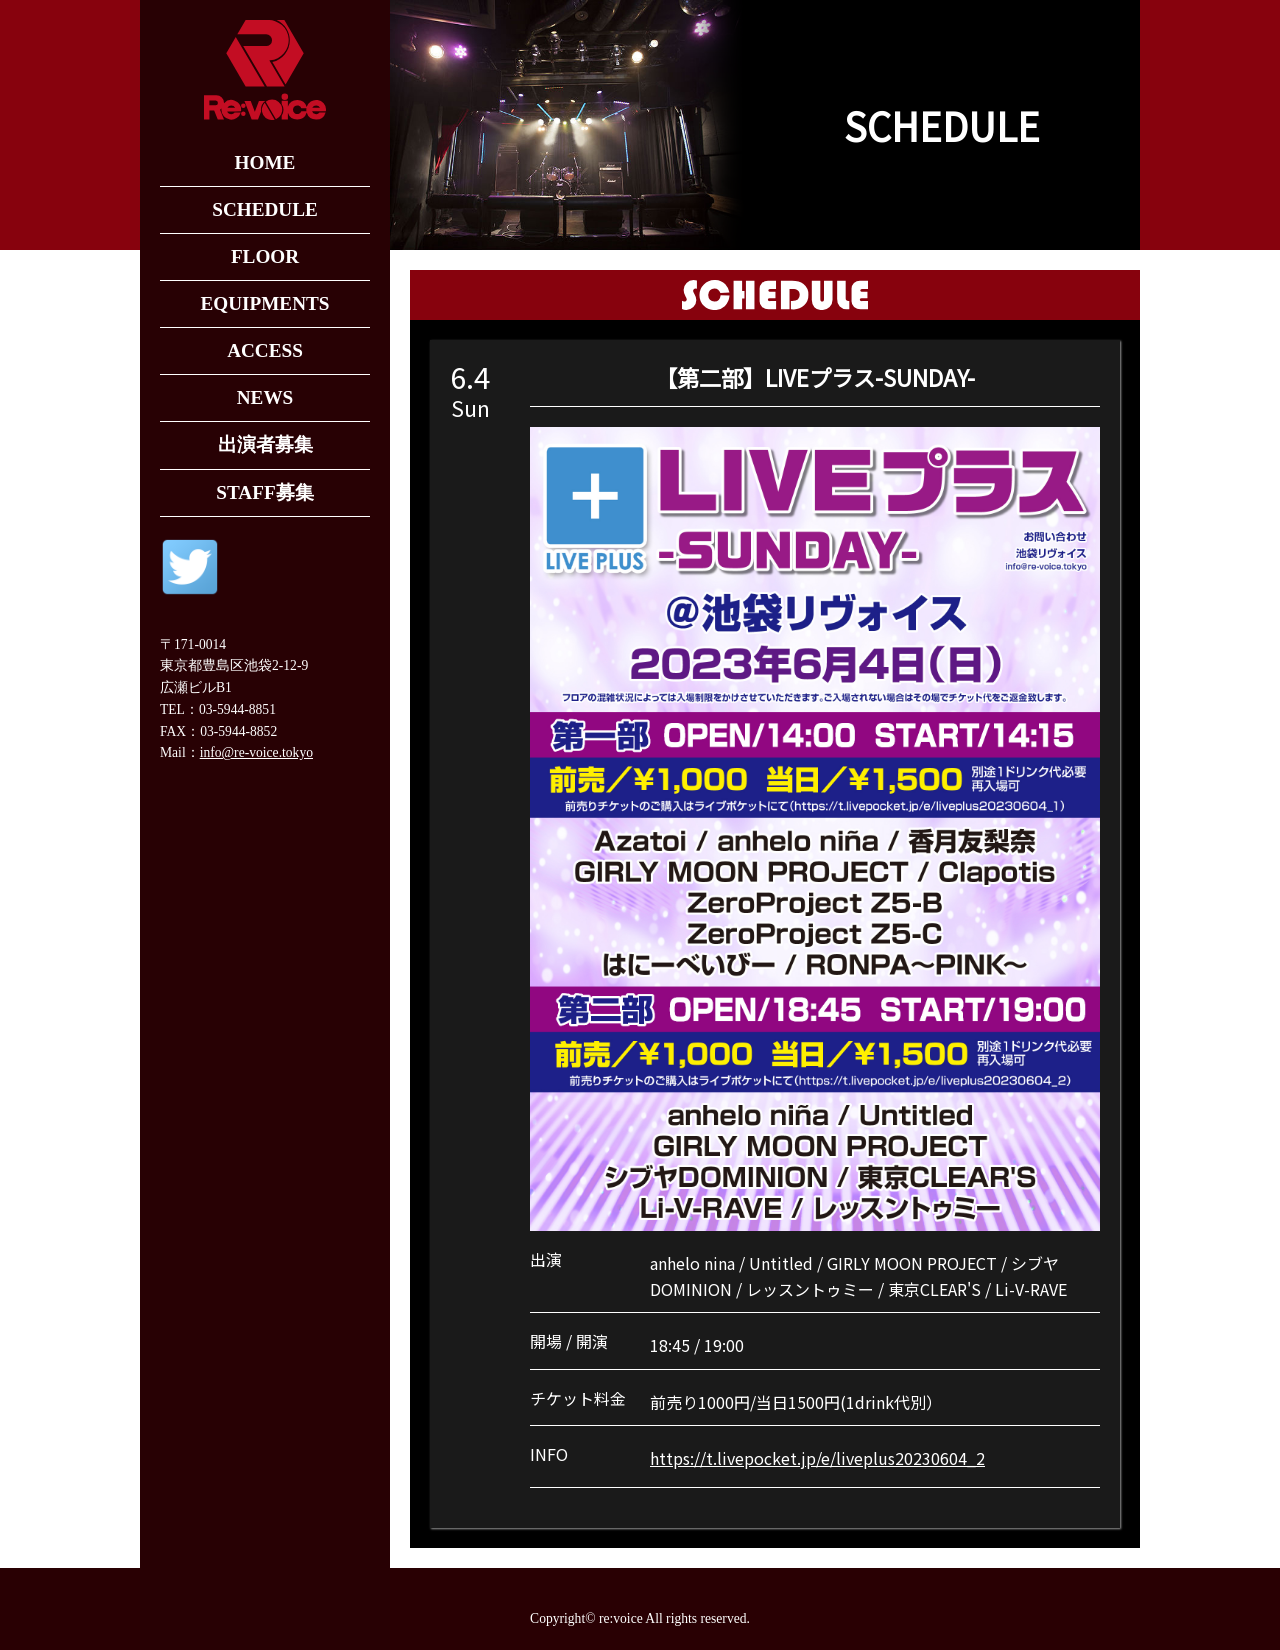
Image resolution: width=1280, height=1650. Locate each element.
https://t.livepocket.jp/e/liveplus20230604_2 (817, 1458)
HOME (265, 162)
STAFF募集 (264, 492)
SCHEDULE (265, 209)
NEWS (265, 397)
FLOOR (265, 256)
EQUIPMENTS (264, 303)
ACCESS (265, 350)
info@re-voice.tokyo (256, 752)
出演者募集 (265, 444)
